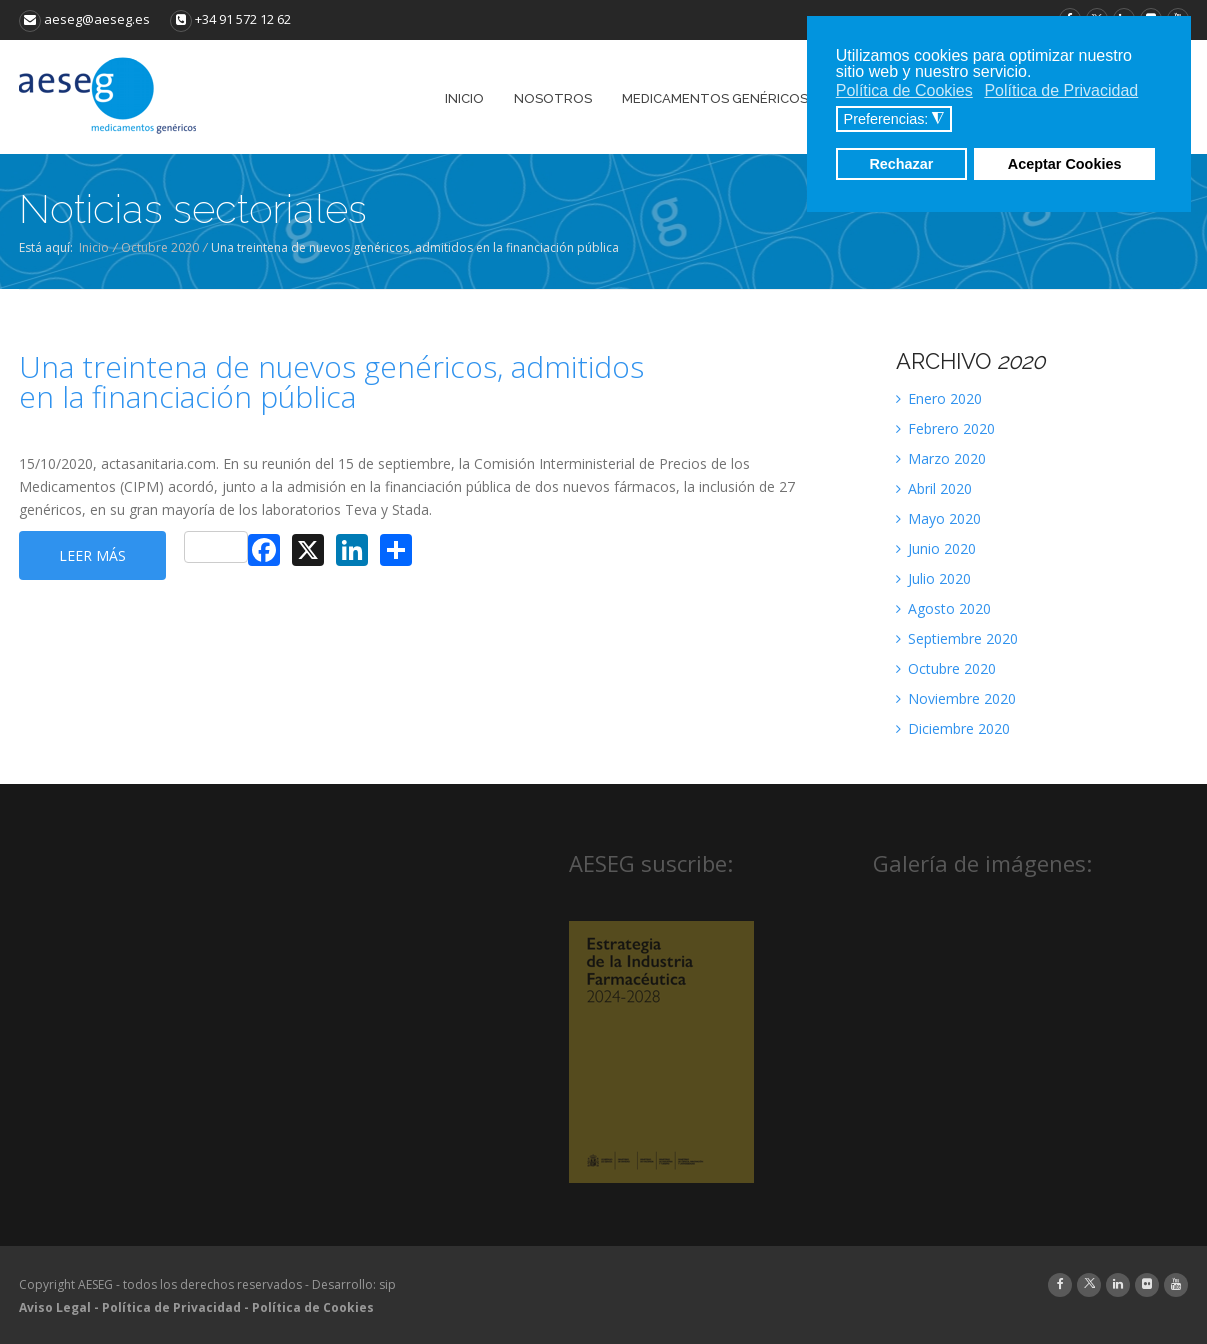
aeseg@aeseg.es (84, 19)
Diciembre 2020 (953, 728)
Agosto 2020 (943, 608)
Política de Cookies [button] (904, 90)
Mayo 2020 (938, 518)
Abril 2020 (934, 488)
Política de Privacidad (171, 1307)
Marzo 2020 (941, 458)
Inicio (94, 247)
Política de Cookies (313, 1307)
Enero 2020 (939, 398)
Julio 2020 (933, 578)
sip (387, 1284)
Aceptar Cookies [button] (1065, 164)
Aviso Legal (55, 1307)
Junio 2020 (936, 548)
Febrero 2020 (945, 428)
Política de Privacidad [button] (1061, 90)
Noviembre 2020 (956, 698)
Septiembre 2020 (957, 638)
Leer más (92, 555)
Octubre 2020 (160, 247)
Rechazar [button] (901, 164)
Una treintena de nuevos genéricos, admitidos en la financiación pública (331, 382)
